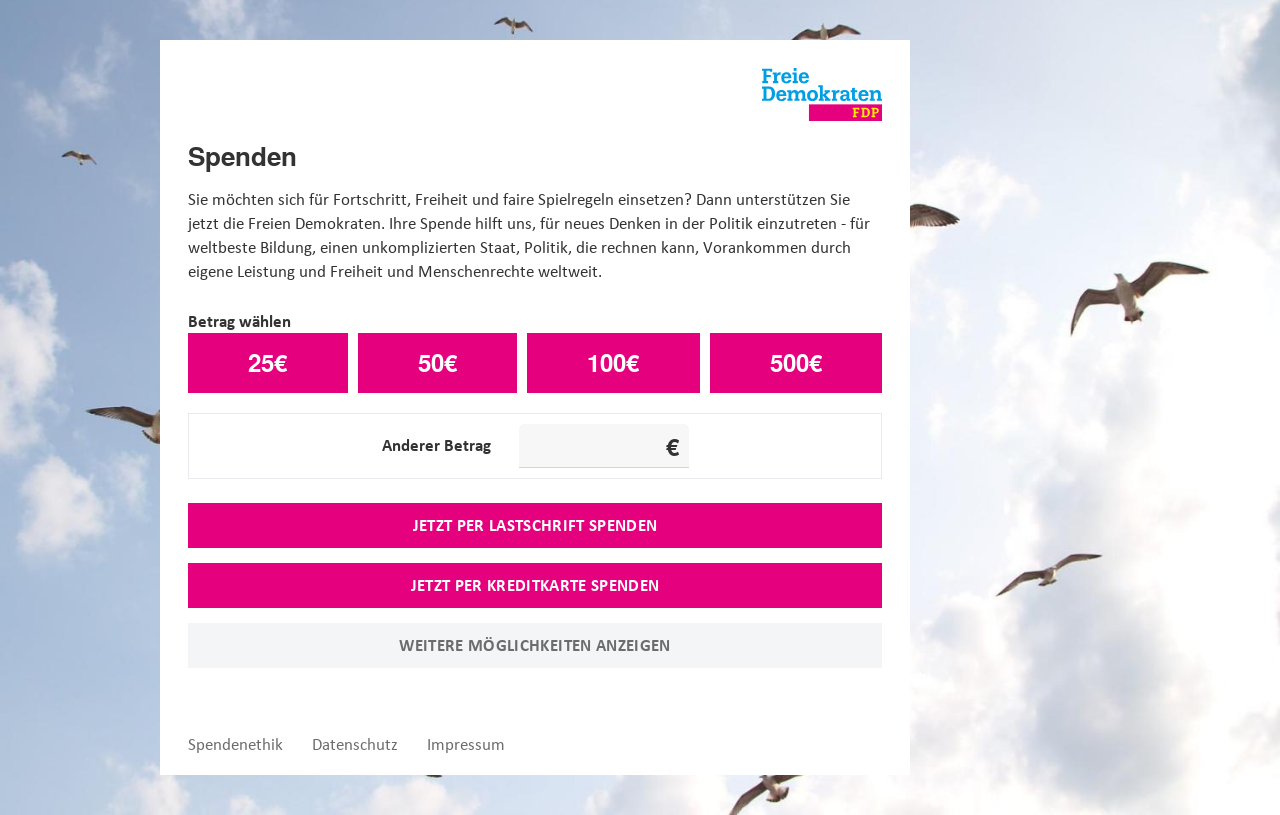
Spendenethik (235, 744)
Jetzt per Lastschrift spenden (535, 525)
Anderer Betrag (436, 445)
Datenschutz (355, 744)
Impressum (466, 744)
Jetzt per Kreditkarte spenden (535, 585)
